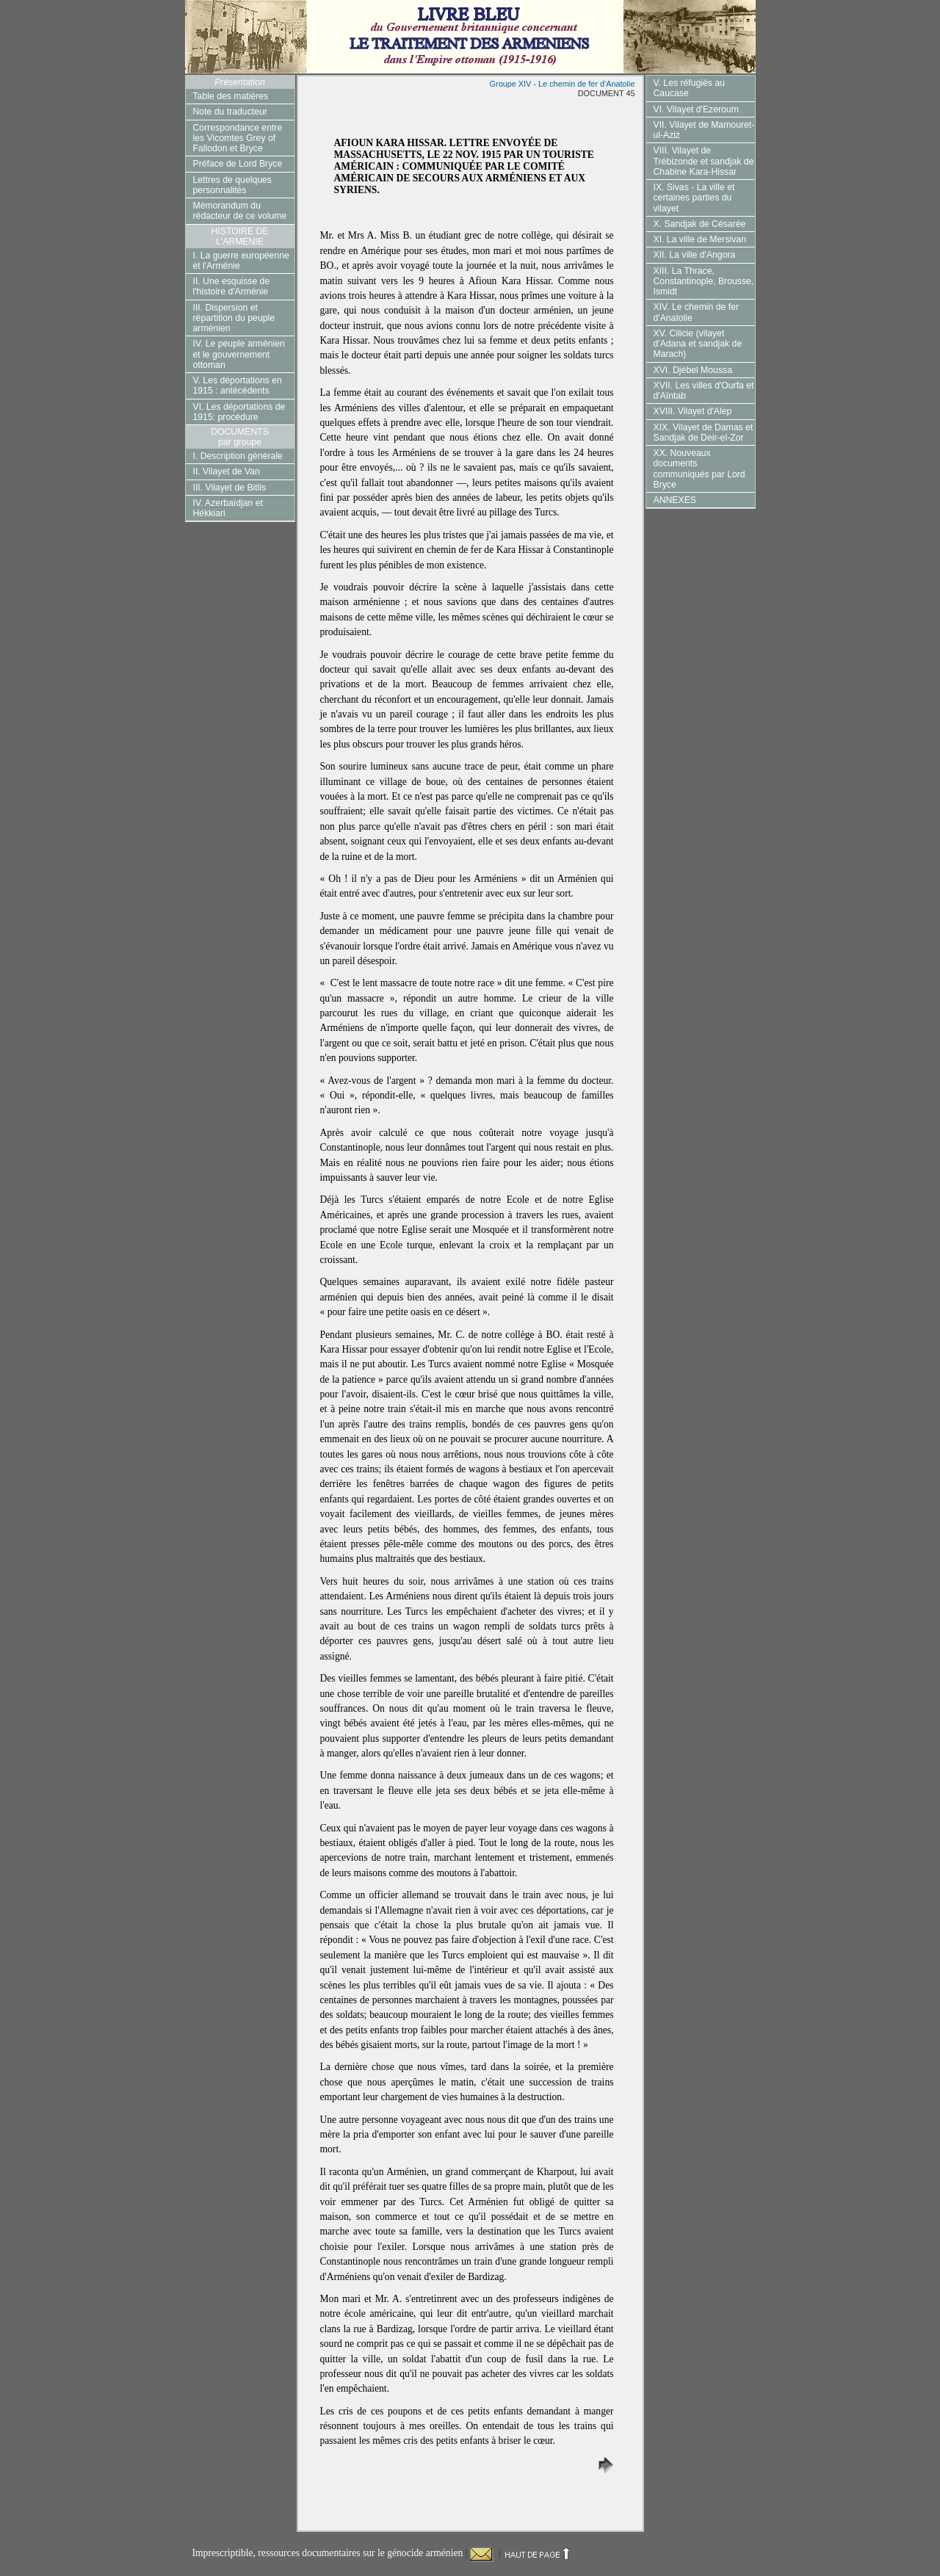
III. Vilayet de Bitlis (230, 487)
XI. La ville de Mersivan (700, 239)
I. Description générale (238, 456)
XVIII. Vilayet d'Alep (693, 411)
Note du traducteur (230, 111)
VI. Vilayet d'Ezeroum (696, 109)
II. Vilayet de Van (226, 471)
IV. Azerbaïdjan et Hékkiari (228, 508)
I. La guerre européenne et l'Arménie (241, 260)
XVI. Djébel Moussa (693, 370)
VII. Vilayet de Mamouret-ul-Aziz (704, 130)
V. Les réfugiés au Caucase (690, 88)
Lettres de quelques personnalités (232, 185)
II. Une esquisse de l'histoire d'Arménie (231, 286)
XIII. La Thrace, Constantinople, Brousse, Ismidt (704, 281)
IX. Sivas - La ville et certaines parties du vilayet (694, 198)
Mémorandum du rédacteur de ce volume (240, 210)
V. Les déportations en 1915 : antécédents (237, 385)
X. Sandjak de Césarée (700, 224)
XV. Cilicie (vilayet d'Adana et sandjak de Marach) (698, 344)
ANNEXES (675, 500)
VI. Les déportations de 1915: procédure (239, 412)
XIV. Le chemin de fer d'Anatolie (697, 312)
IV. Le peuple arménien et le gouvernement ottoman (239, 354)
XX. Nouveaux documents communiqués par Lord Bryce (699, 469)
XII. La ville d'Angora (695, 255)
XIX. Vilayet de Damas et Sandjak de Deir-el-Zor (703, 432)
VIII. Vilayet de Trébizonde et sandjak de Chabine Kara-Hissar (704, 161)
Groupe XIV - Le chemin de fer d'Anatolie (562, 83)
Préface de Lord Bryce (238, 164)
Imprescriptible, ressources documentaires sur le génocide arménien (329, 2552)
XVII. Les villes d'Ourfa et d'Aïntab (704, 390)
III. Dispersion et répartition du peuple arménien (234, 318)
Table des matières (231, 96)
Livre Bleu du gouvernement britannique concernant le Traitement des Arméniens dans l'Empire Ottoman (470, 36)
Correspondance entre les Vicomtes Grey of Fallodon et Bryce (238, 138)
